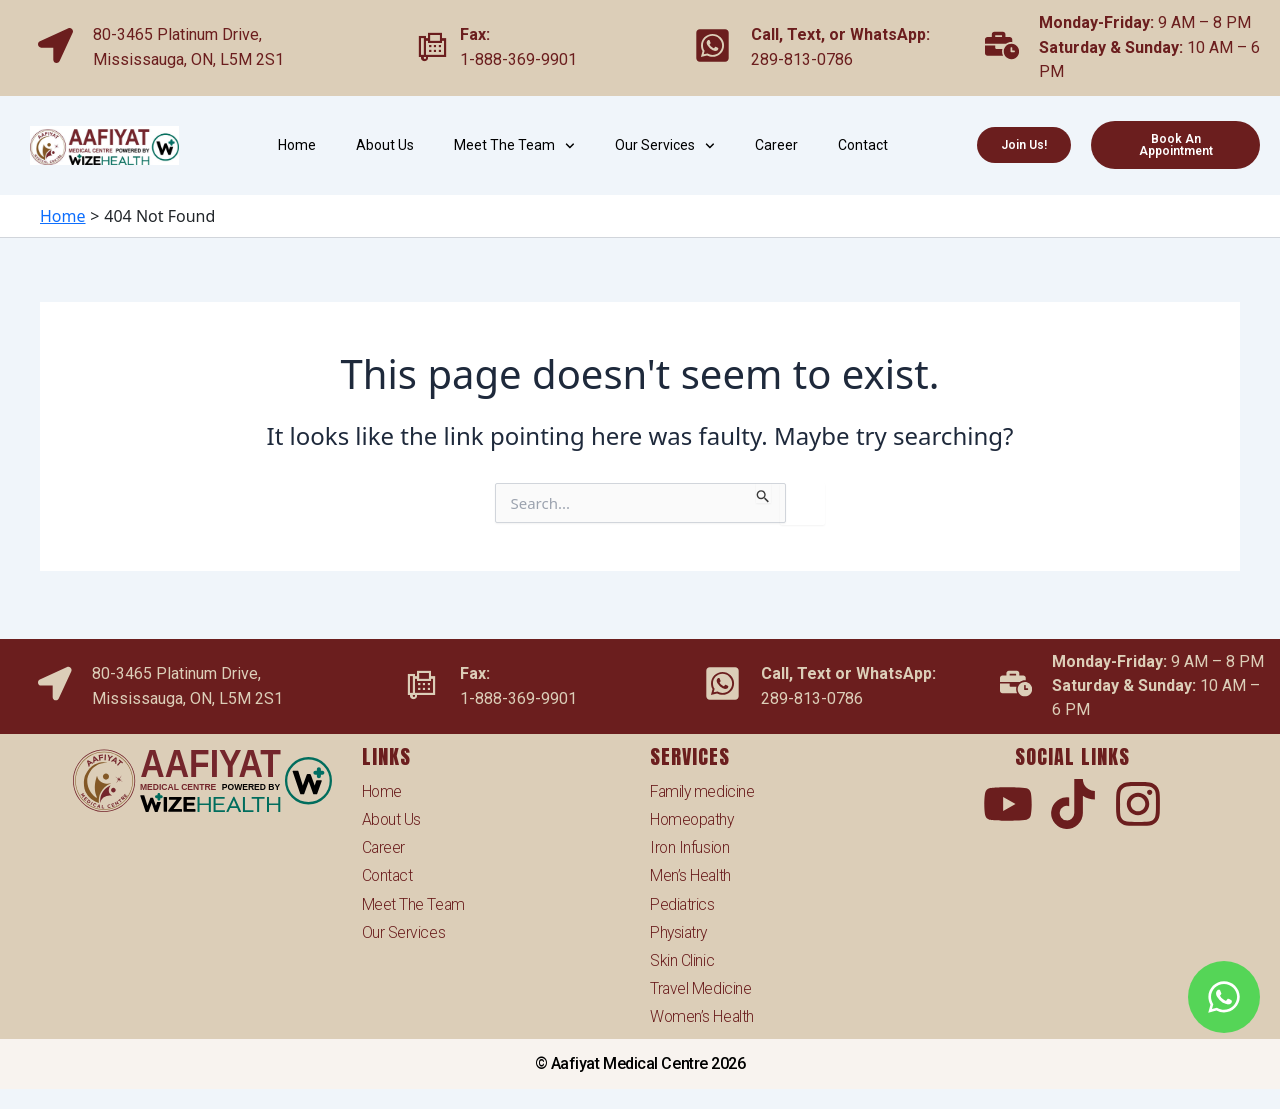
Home (297, 145)
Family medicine (703, 787)
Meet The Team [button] (514, 146)
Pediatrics (683, 901)
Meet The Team (414, 901)
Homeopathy (694, 816)
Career (776, 145)
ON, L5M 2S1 (237, 59)
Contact (863, 145)
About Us (385, 145)
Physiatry (680, 930)
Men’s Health (691, 873)
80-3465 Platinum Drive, (177, 34)
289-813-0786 (802, 59)
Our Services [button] (665, 146)
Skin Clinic (682, 959)
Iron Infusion (690, 844)
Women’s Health (703, 1016)
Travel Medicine (701, 987)
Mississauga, (142, 59)
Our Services (404, 930)
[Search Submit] (763, 493)
